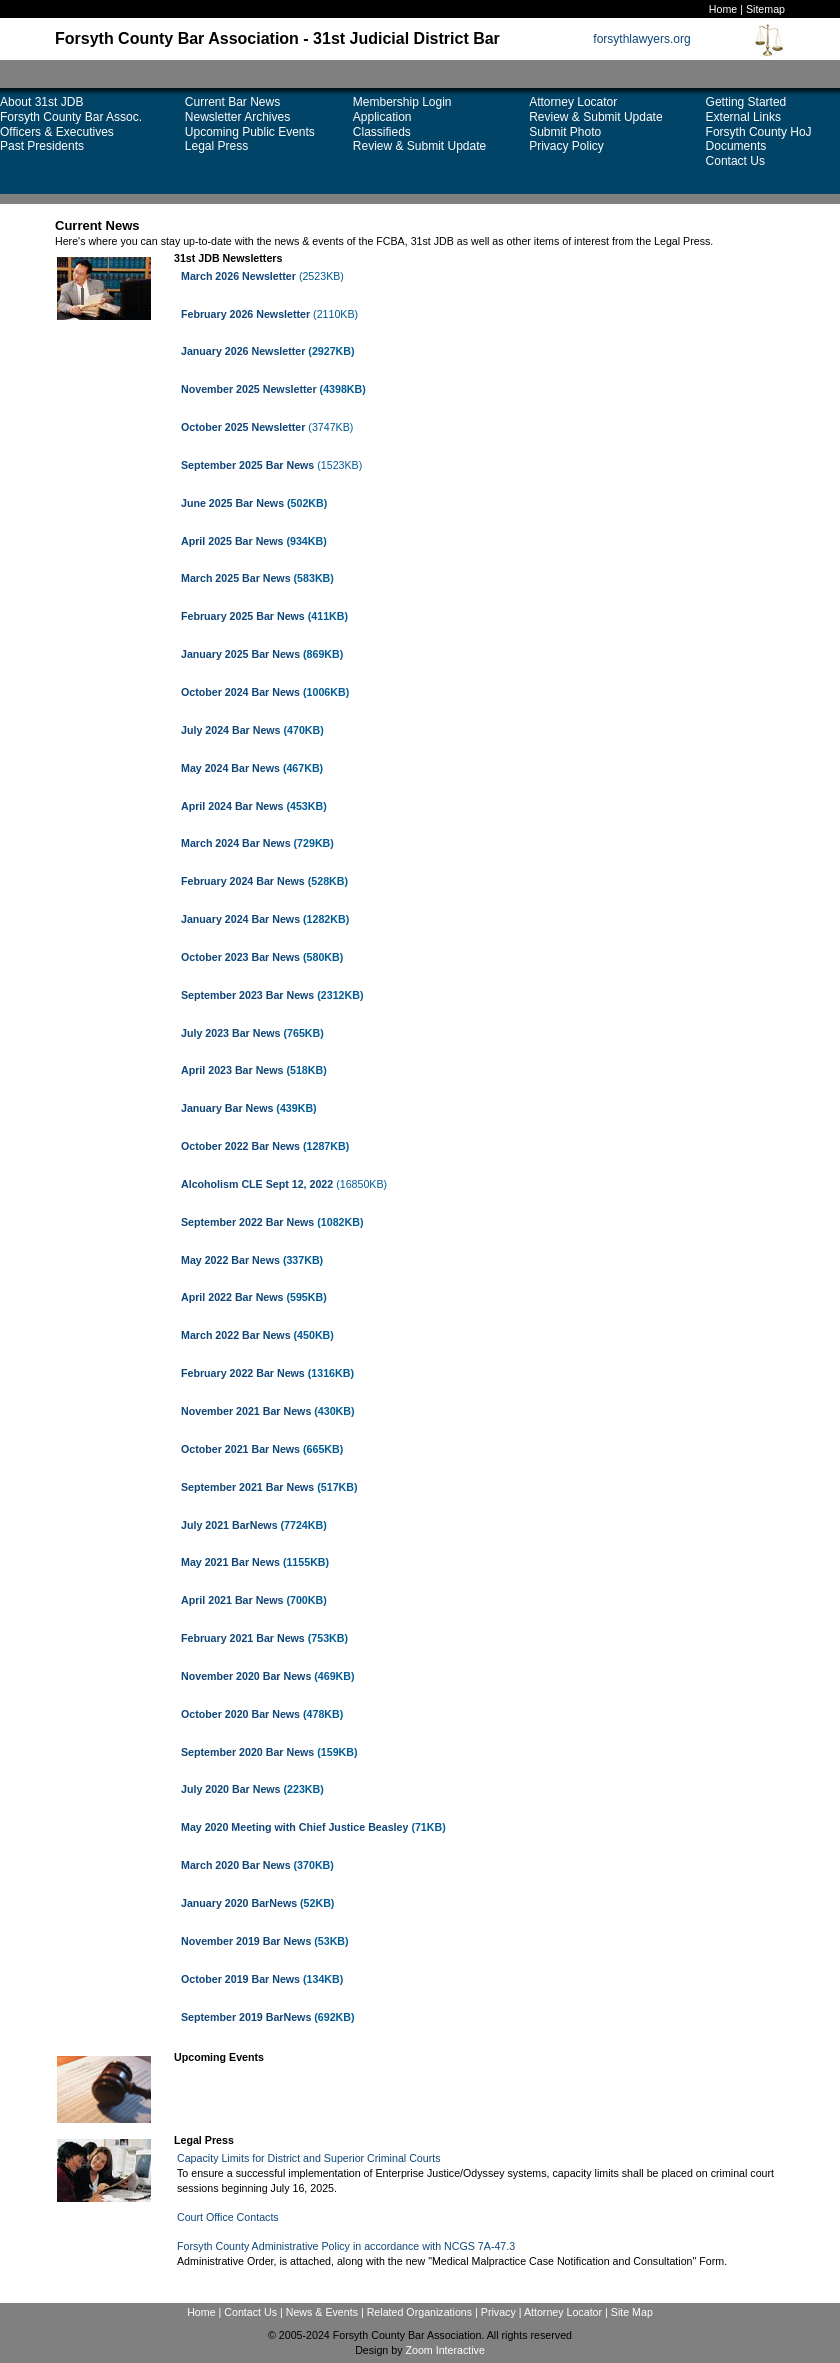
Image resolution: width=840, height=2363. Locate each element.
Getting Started (746, 102)
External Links (743, 117)
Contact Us (735, 161)
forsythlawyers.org (641, 39)
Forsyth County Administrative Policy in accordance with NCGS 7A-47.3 (346, 2246)
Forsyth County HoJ (759, 132)
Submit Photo (565, 132)
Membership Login (402, 102)
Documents (736, 146)
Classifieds (382, 132)
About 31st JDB (41, 102)
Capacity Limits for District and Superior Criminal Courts (309, 2158)
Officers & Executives (57, 132)
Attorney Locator (573, 102)
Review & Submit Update (419, 146)
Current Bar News (232, 102)
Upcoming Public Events (250, 132)
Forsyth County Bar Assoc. (71, 117)
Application (382, 117)
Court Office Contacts (228, 2217)
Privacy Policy (566, 146)
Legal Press (216, 146)
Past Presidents (42, 146)
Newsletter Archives (237, 117)
